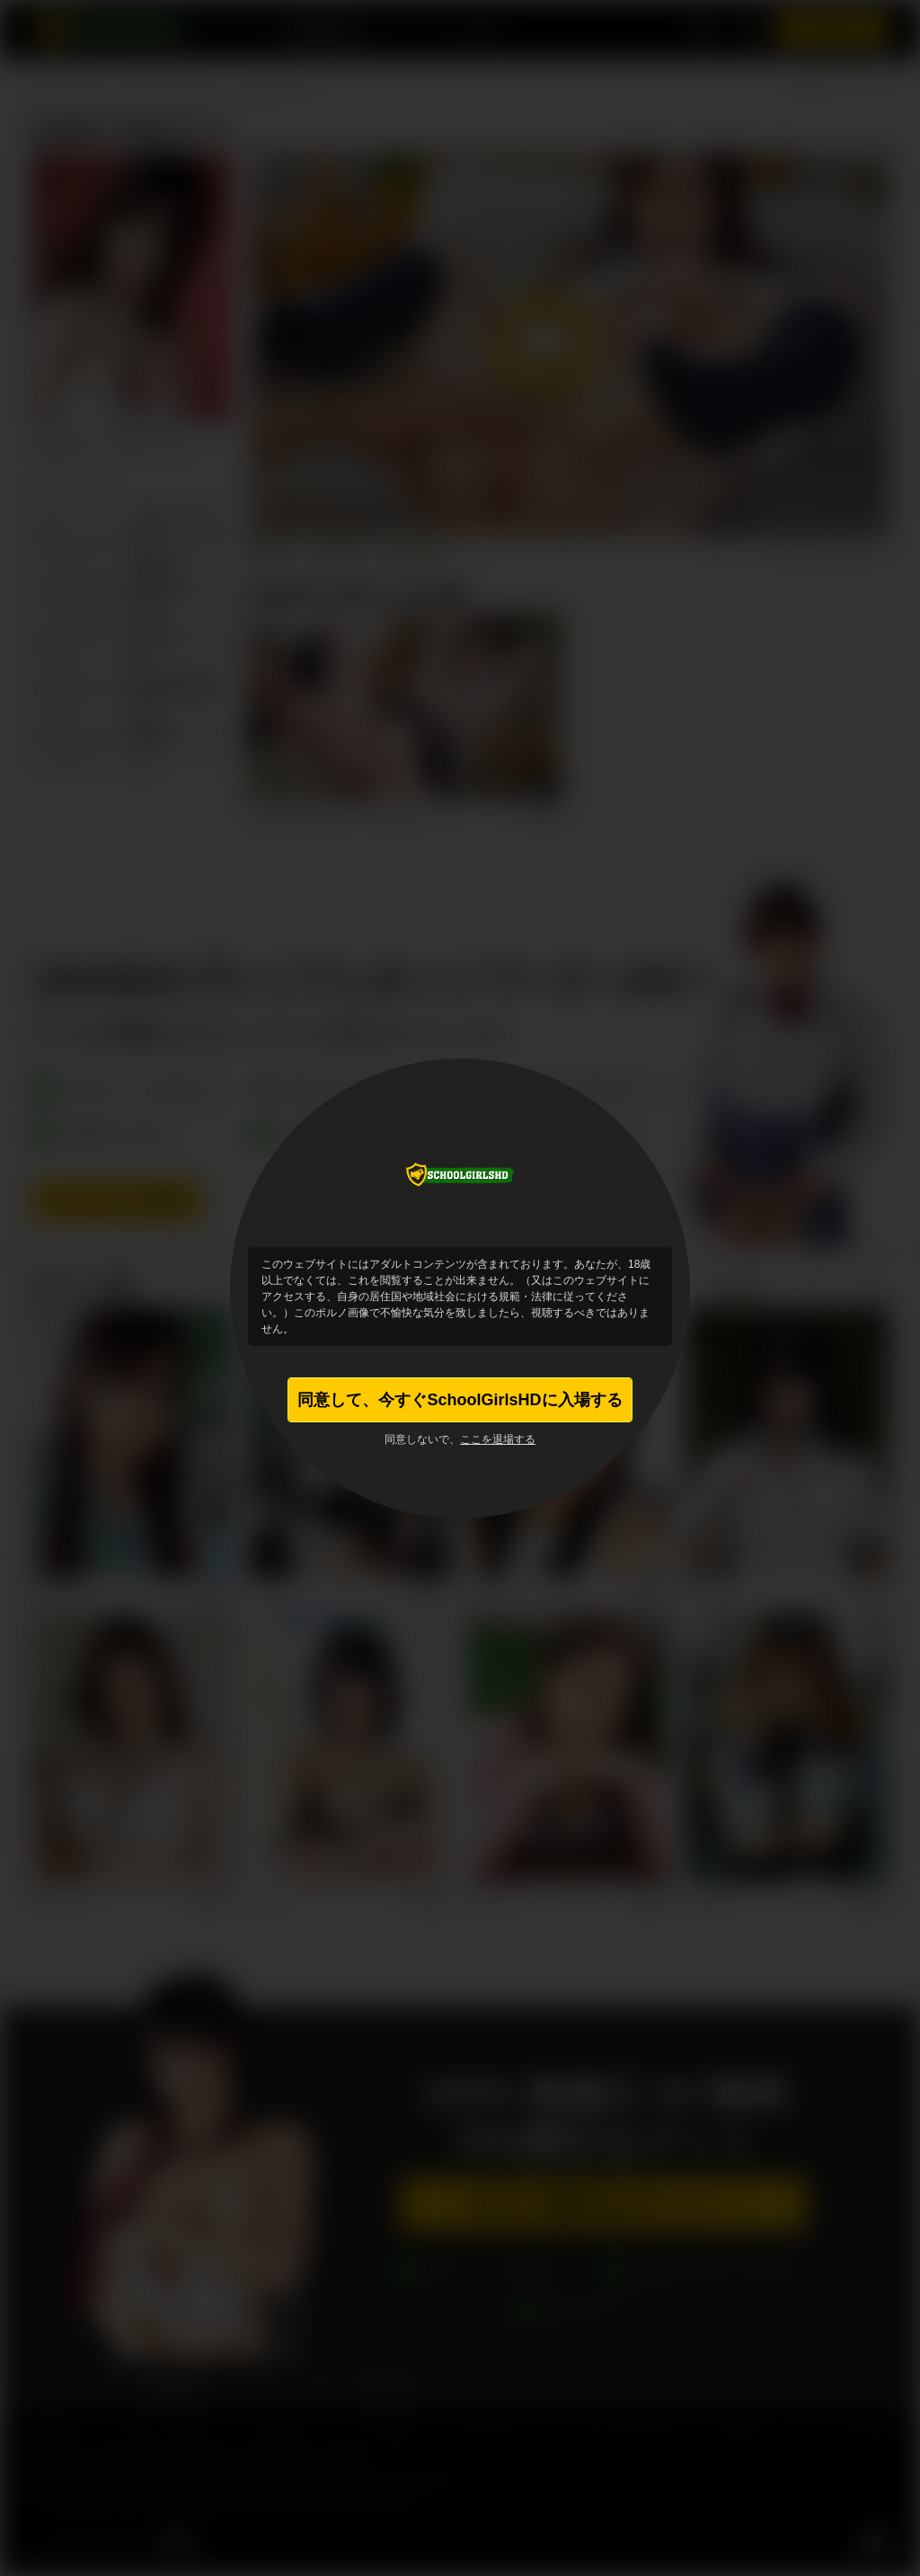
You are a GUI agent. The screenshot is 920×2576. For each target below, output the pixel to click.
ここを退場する (497, 1439)
